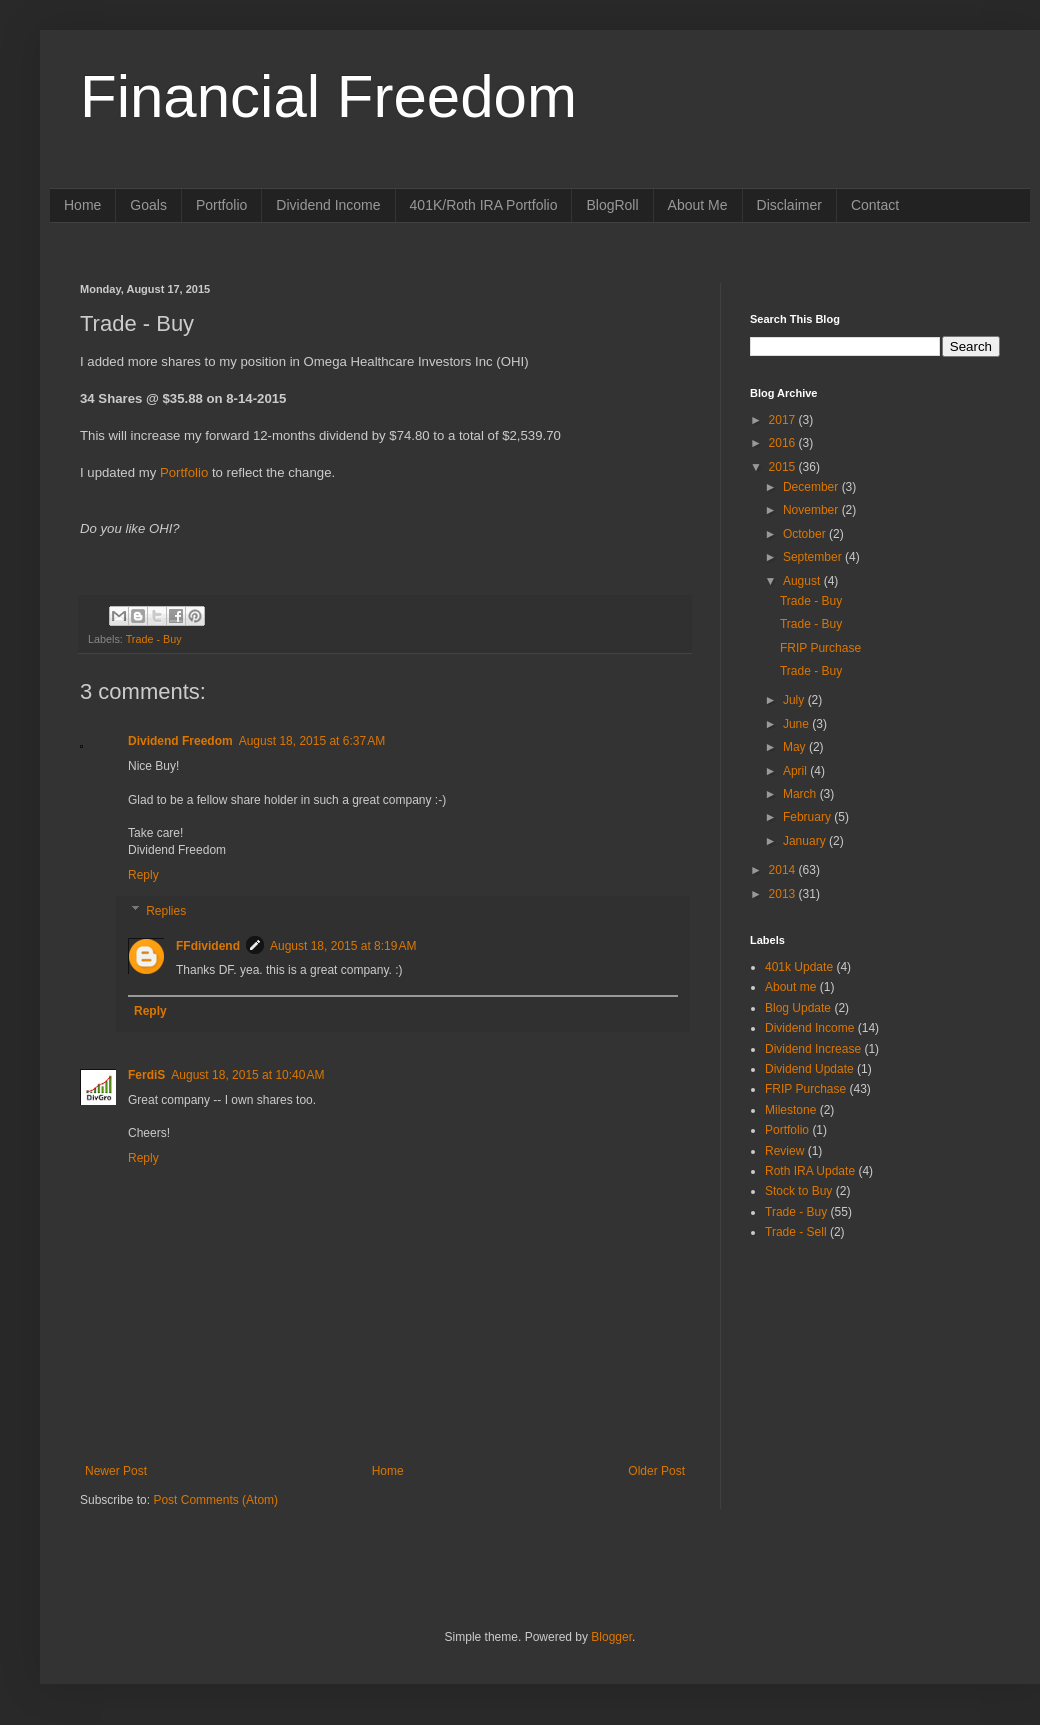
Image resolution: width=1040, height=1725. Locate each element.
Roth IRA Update (810, 1171)
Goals (148, 205)
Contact (875, 205)
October (806, 534)
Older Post (656, 1471)
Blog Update (798, 1008)
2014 (784, 870)
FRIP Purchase (820, 648)
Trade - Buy (154, 639)
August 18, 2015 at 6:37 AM (312, 741)
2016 (784, 443)
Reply (143, 875)
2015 (784, 467)
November (812, 510)
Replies (166, 911)
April (796, 771)
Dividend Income (328, 205)
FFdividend (208, 946)
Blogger (611, 1637)
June (797, 724)
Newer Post (116, 1471)
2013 (784, 894)
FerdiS (146, 1075)
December (812, 487)
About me (790, 987)
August (803, 581)
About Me (698, 205)
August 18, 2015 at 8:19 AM (343, 946)
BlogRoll (612, 205)
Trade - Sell (796, 1232)
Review (784, 1151)
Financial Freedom (328, 96)
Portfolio (221, 205)
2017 (784, 420)
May (796, 747)
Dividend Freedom (180, 741)
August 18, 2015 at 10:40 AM (247, 1075)
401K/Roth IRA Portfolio (484, 205)
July (795, 700)
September (814, 557)
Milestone (790, 1110)
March (801, 794)
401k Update (799, 967)
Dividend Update (809, 1069)
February (808, 817)
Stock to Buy (798, 1191)
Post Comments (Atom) (215, 1500)
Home (82, 205)
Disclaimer (789, 205)
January (806, 841)
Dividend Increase (813, 1049)
